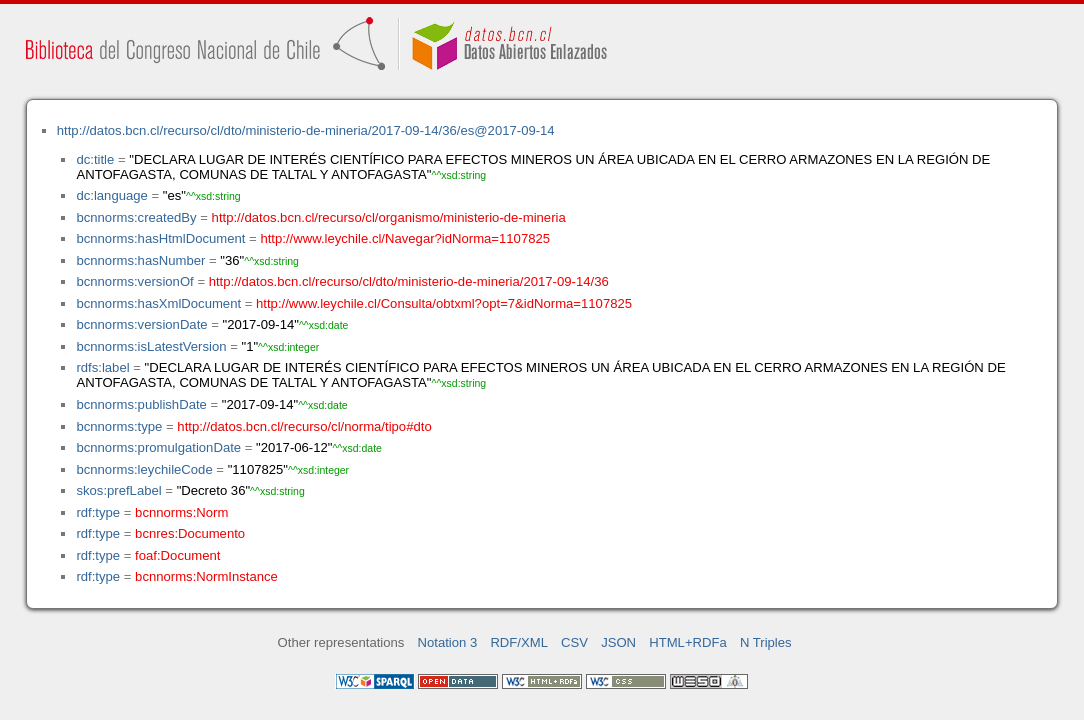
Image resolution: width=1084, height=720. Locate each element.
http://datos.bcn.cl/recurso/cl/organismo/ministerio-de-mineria (389, 217)
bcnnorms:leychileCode (144, 469)
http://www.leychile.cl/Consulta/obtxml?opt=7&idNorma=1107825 (444, 303)
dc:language (111, 195)
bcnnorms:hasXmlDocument (158, 303)
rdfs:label (102, 367)
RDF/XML (519, 642)
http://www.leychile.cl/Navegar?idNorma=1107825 (405, 238)
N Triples (766, 642)
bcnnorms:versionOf (134, 281)
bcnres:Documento (190, 533)
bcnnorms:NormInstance (206, 576)
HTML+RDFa (688, 642)
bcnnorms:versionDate (141, 324)
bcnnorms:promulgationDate (158, 447)
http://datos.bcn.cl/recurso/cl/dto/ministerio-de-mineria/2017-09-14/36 (409, 281)
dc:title (95, 159)
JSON (618, 642)
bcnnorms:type (119, 426)
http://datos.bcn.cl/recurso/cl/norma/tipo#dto (304, 426)
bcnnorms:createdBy (136, 217)
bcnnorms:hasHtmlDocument (160, 238)
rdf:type (98, 512)
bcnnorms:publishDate (141, 404)
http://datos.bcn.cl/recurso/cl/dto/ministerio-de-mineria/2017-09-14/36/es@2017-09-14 (306, 130)
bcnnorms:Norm (181, 512)
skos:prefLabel (118, 490)
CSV (574, 642)
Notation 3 (448, 642)
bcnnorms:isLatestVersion (151, 346)
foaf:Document (177, 555)
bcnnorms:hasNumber (140, 260)
